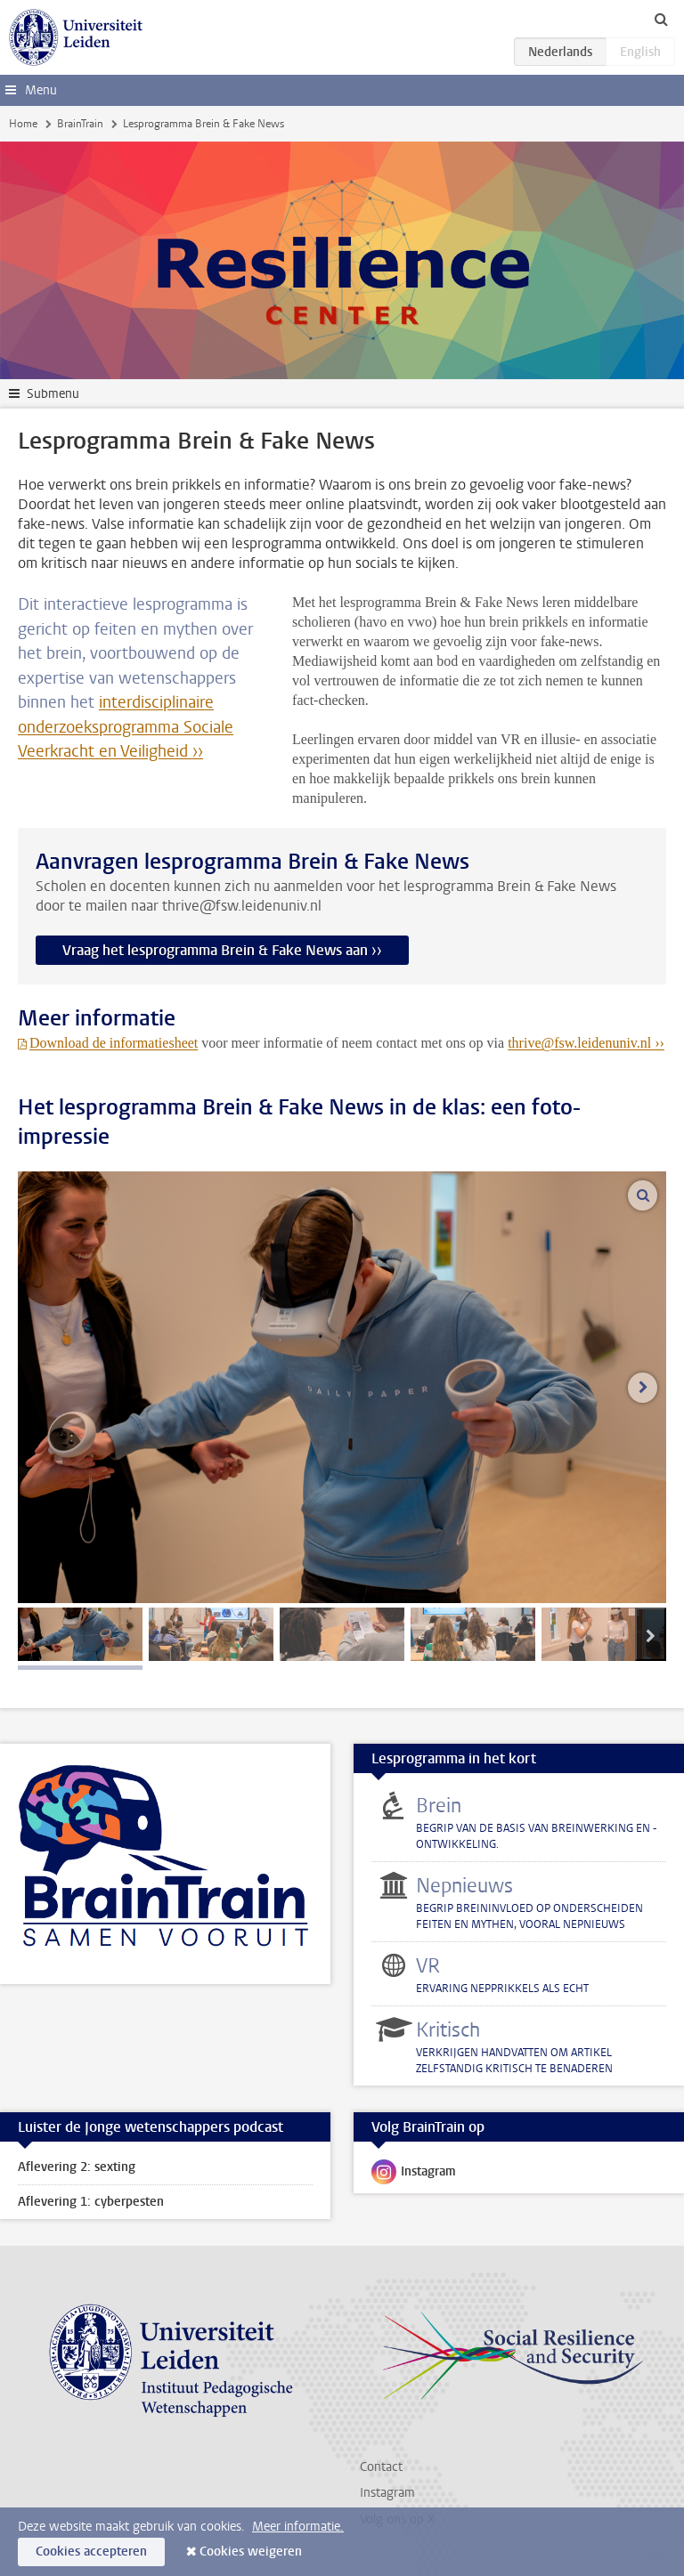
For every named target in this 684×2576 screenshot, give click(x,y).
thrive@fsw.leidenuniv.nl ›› (586, 1042)
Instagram (413, 2175)
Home (23, 124)
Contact (381, 2467)
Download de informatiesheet (113, 1042)
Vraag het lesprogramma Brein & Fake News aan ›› (222, 950)
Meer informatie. (298, 2526)
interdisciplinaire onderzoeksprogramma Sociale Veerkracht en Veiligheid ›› (125, 727)
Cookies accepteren (91, 2551)
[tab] (80, 1634)
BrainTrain (80, 124)
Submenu (53, 393)
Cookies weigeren (251, 2551)
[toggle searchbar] (661, 18)
